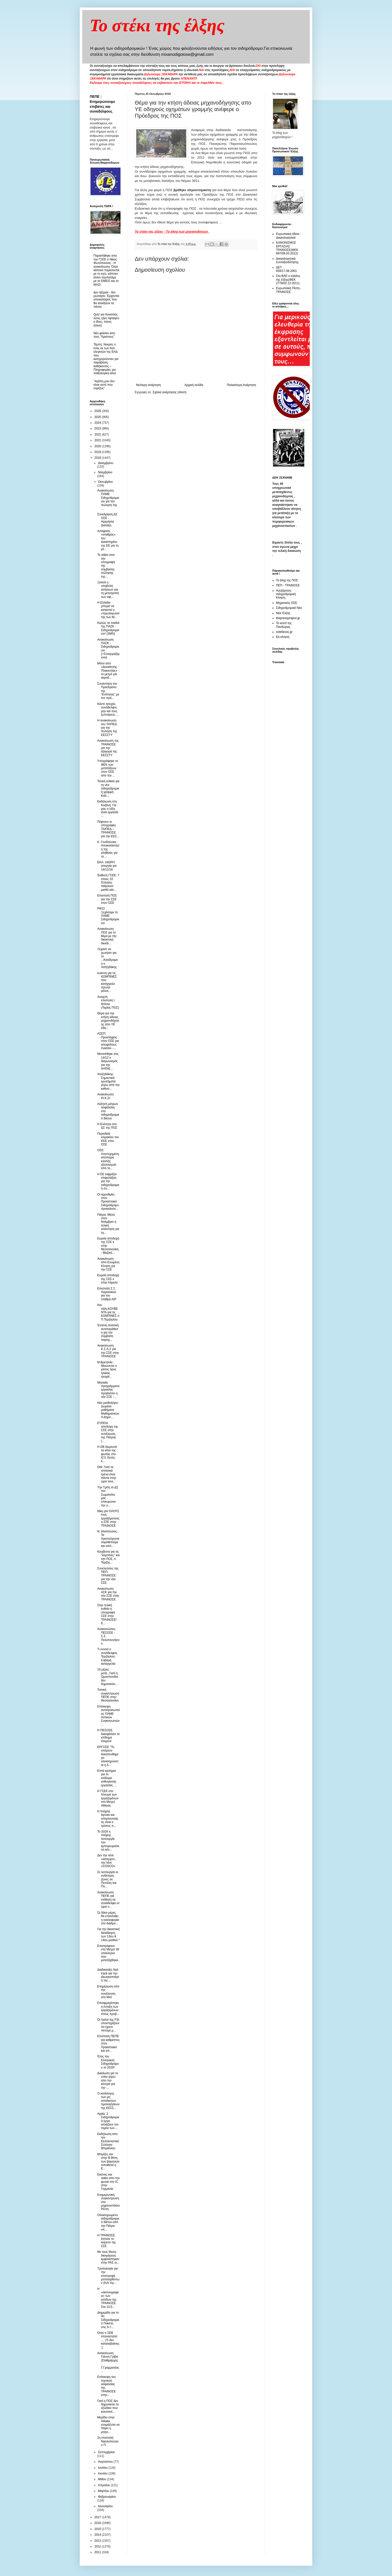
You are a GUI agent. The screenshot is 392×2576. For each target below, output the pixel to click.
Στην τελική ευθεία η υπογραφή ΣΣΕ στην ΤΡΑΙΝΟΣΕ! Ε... (107, 1614)
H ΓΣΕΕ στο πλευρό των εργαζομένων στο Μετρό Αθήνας (107, 1798)
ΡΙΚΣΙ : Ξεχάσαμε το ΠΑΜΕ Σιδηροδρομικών (108, 916)
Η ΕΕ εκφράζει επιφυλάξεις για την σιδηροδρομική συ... (108, 1181)
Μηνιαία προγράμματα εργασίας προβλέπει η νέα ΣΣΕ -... (108, 1390)
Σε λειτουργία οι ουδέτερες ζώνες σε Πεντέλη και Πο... (107, 1879)
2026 (98, 411)
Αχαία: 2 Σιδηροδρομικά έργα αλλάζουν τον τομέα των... (108, 2121)
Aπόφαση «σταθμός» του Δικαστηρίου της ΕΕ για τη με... (107, 540)
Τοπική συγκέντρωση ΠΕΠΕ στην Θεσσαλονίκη (108, 1695)
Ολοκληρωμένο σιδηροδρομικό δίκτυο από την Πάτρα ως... (108, 2222)
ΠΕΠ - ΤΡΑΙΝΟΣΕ (288, 585)
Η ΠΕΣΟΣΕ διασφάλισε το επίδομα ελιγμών (108, 1736)
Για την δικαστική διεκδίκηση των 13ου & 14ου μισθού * (108, 1934)
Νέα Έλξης (283, 613)
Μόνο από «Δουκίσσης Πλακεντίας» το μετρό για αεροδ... (107, 671)
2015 (98, 2529)
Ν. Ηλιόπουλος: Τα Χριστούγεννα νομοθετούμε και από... (108, 1539)
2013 (98, 2540)
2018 (98, 458)
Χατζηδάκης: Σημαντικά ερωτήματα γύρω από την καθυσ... (108, 1081)
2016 (98, 2523)
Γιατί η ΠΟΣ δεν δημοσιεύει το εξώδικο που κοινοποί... (108, 2406)
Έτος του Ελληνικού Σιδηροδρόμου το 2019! (108, 2062)
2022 (98, 434)
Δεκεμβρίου (105, 463)
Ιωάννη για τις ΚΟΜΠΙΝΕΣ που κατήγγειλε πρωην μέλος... (107, 982)
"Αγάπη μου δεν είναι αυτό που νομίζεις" (104, 384)
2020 (98, 446)
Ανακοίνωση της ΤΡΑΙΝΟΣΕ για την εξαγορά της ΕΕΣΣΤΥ (108, 748)
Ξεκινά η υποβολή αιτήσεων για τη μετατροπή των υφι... (108, 590)
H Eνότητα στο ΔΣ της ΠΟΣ (107, 1125)
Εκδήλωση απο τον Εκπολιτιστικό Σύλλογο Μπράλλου (108, 2141)
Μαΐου (102, 2479)
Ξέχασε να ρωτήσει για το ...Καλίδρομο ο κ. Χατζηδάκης (107, 958)
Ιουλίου (103, 2467)
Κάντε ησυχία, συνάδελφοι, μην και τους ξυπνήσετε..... (108, 709)
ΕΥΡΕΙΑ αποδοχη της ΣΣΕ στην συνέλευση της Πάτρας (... (107, 1432)
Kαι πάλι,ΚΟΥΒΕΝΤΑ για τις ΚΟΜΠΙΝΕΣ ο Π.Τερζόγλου (108, 1312)
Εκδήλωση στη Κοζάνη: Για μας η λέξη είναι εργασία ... (107, 809)
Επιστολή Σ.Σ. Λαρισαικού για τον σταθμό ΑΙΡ (106, 1294)
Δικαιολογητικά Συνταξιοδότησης (287, 260)
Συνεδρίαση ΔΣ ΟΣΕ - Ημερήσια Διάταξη (107, 520)
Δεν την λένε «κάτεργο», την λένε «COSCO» (106, 1861)
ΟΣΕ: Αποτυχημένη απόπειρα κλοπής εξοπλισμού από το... (108, 1159)
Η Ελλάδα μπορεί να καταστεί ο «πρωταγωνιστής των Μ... (108, 610)
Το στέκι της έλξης (157, 25)
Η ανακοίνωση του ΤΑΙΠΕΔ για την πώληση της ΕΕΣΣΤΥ (107, 728)
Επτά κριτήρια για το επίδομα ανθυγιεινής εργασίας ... (106, 1778)
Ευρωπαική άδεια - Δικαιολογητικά (288, 235)
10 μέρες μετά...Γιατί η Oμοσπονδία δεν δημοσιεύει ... (107, 1677)
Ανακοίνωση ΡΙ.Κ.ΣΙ (105, 1096)
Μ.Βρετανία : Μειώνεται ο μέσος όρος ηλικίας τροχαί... (107, 1370)
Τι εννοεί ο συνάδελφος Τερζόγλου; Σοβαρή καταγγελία (107, 1656)
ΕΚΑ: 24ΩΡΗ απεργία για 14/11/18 (106, 866)
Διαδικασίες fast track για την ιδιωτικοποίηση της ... (108, 1975)
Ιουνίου (103, 2473)
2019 (98, 452)
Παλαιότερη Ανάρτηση (241, 385)
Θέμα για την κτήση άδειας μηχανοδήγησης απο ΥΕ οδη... (108, 1021)
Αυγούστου (106, 2461)
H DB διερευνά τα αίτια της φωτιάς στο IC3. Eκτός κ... (107, 1454)
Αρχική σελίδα (193, 385)
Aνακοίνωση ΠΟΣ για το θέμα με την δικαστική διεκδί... (106, 936)
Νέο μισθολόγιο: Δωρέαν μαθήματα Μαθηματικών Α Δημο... (108, 1410)
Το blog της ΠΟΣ (287, 580)
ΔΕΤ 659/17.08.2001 (286, 269)
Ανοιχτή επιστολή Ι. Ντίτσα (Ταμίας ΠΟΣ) (108, 1002)
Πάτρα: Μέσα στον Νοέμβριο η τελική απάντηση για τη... (108, 1223)
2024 (98, 422)
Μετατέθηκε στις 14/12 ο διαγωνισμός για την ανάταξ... (108, 1061)
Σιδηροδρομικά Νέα (289, 608)
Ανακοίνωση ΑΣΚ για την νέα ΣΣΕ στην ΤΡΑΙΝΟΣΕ (108, 1594)
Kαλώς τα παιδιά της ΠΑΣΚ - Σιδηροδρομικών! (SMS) (108, 628)
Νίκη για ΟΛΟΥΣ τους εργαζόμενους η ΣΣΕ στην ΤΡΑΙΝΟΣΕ (108, 1518)
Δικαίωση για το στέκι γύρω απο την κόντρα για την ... (107, 2080)
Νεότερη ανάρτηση (148, 385)
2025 (98, 417)
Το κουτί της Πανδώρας (284, 624)
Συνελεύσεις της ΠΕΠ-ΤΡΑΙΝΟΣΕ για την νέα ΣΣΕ (107, 1576)
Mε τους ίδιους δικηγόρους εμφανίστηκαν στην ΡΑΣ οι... (108, 2257)
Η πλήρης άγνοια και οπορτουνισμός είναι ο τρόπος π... (107, 1819)
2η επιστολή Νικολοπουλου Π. (107, 2441)
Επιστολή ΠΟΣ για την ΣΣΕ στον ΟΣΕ (107, 899)
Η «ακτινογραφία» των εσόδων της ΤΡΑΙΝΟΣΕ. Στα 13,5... (107, 2298)
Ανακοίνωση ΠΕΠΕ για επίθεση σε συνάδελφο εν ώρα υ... (108, 1900)
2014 (98, 2534)
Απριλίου (104, 2485)
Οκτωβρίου (105, 482)
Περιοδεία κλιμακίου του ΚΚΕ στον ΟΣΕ (108, 1139)
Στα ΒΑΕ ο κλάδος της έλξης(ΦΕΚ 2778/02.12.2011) (288, 279)
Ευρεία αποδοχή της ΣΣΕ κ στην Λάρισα (108, 1278)
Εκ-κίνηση (282, 637)
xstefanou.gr (284, 632)
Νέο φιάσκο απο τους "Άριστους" (104, 334)
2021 (98, 440)
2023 (98, 428)
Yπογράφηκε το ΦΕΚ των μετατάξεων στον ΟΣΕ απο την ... (107, 768)
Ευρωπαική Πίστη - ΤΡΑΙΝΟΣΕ (289, 289)
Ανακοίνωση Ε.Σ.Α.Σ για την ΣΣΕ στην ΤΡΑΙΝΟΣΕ (108, 1351)
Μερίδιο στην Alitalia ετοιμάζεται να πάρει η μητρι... (108, 2425)
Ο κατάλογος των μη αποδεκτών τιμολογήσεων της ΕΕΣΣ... (108, 2101)
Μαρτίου (104, 2491)
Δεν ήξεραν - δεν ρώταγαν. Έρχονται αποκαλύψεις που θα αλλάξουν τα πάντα (106, 300)
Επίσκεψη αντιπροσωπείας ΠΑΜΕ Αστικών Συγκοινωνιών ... (108, 1715)
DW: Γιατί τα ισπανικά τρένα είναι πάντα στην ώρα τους (106, 1474)
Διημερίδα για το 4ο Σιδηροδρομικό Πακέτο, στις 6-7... (108, 2320)
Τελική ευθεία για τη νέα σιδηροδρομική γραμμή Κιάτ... (108, 788)
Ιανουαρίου (105, 2506)
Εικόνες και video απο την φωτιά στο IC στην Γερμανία (108, 2182)
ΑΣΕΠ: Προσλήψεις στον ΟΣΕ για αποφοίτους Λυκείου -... (108, 1041)
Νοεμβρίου (105, 472)
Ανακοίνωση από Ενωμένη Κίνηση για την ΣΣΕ (108, 1264)
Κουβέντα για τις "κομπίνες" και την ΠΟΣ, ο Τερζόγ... (108, 1557)
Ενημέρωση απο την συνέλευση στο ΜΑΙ (108, 1992)
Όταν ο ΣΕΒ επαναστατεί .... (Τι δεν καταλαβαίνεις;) (108, 2340)
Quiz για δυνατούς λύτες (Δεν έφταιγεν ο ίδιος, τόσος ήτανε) (106, 320)
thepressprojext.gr (288, 618)
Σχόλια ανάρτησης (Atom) (169, 392)
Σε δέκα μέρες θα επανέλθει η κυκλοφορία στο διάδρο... (108, 1918)
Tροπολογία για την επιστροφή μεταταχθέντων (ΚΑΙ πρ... (108, 2276)
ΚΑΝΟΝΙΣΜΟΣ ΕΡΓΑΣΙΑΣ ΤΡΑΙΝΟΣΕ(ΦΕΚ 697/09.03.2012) (287, 248)
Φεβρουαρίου (107, 2496)
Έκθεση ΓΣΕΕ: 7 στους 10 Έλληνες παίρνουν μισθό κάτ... (108, 883)
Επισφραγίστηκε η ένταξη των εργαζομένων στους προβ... (108, 2008)
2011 (98, 2552)
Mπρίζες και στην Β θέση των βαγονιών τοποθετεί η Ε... (108, 2162)
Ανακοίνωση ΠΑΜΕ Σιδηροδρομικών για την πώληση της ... (108, 499)
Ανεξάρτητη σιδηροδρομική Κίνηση (286, 594)
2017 (98, 2517)
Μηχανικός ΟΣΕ (286, 603)
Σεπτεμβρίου (106, 2452)
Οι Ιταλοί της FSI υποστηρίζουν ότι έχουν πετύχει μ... (108, 2025)
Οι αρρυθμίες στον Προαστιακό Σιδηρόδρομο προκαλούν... (108, 1202)
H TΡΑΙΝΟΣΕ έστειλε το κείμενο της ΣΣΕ (106, 2241)
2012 (98, 2546)
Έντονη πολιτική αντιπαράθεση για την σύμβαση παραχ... (108, 1333)
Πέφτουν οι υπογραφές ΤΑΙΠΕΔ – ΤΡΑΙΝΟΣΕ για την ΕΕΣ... (108, 829)
